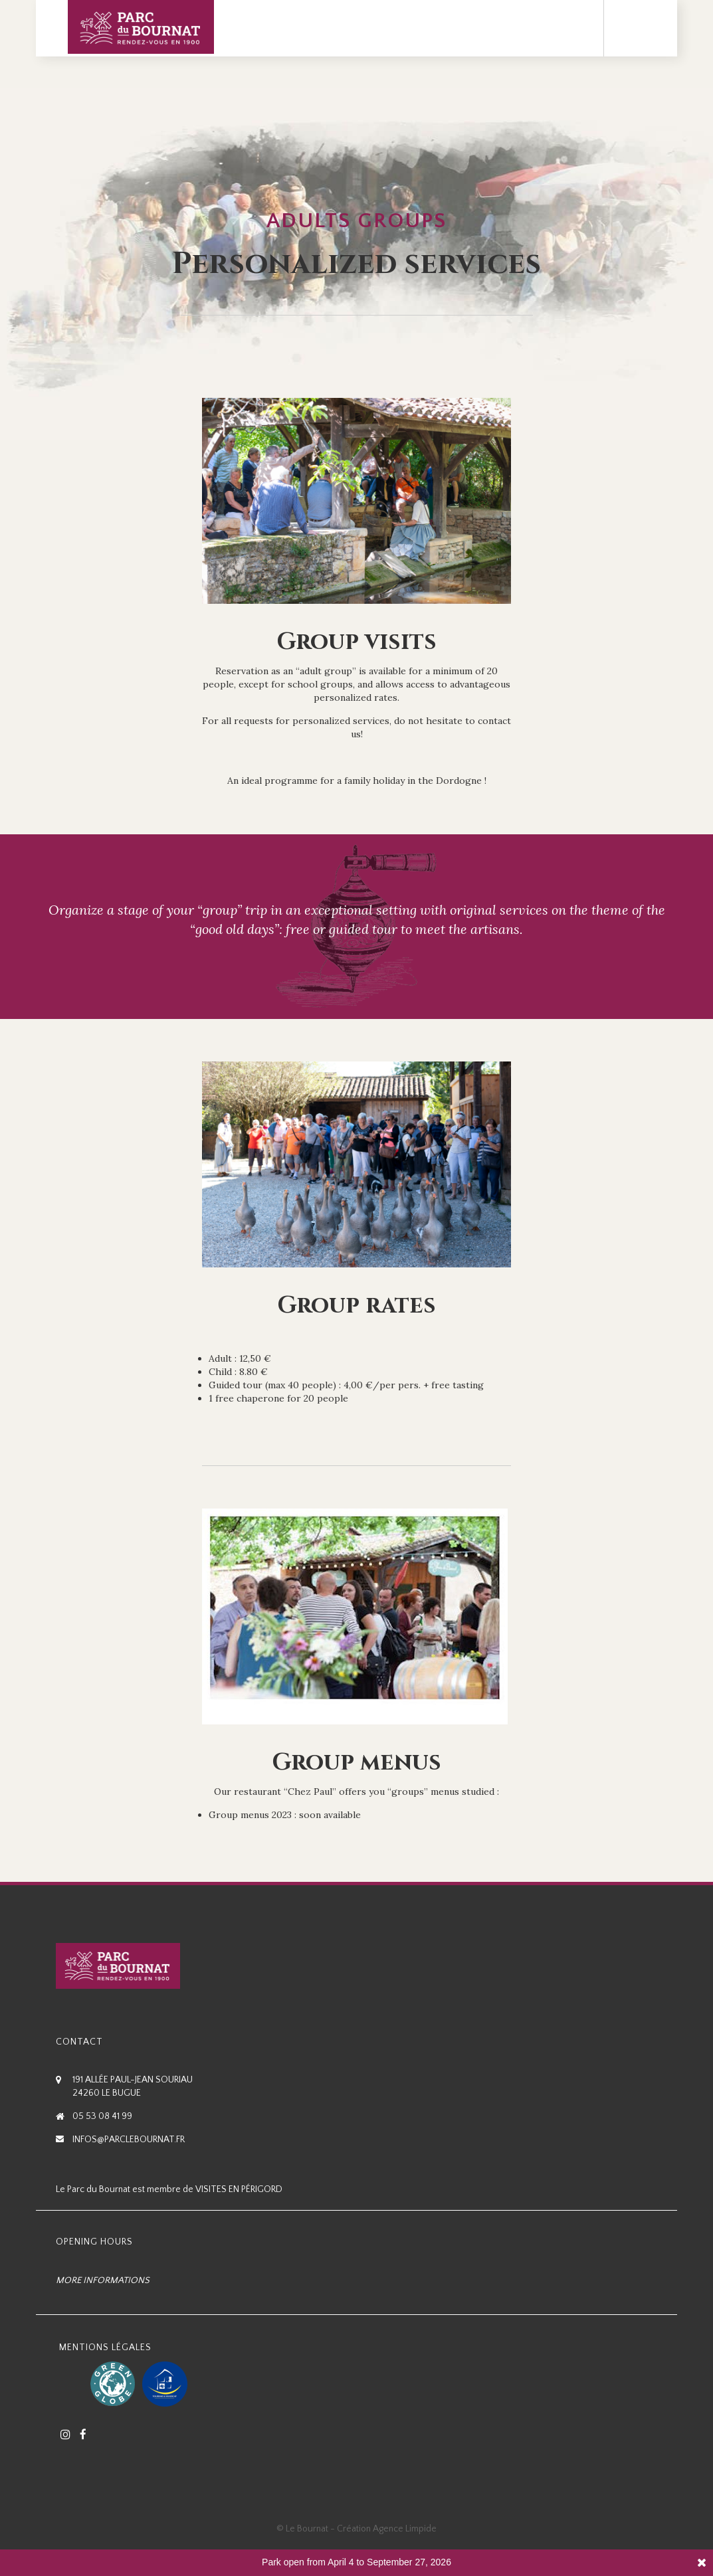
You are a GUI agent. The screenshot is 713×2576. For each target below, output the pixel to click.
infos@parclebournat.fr (128, 2139)
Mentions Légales (105, 2347)
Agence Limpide (405, 2529)
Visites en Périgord (238, 2189)
